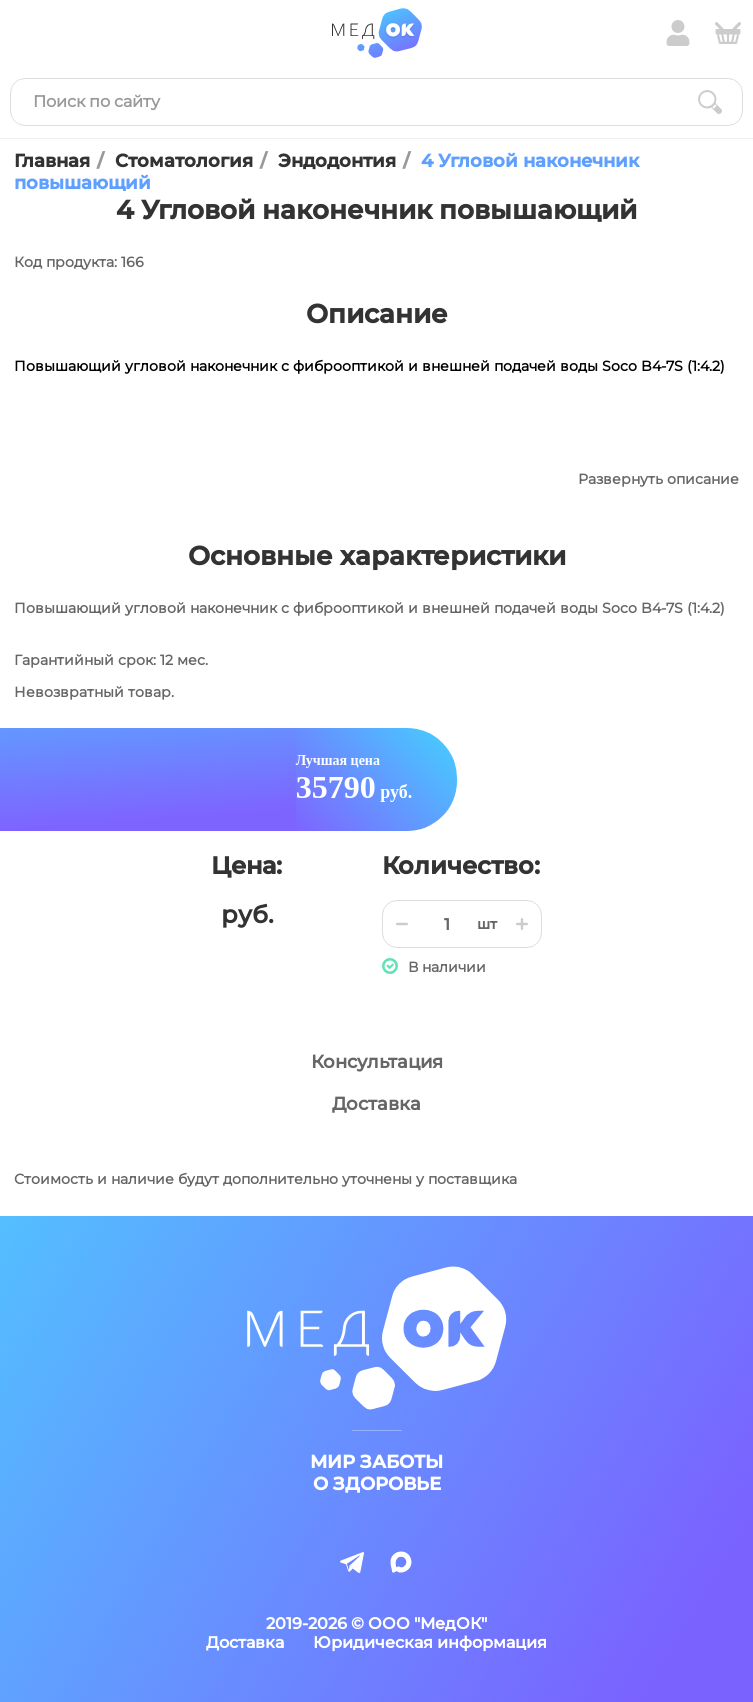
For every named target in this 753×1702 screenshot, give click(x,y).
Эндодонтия (337, 161)
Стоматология (184, 161)
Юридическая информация (430, 1642)
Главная (52, 161)
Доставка (376, 1104)
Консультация (377, 1062)
